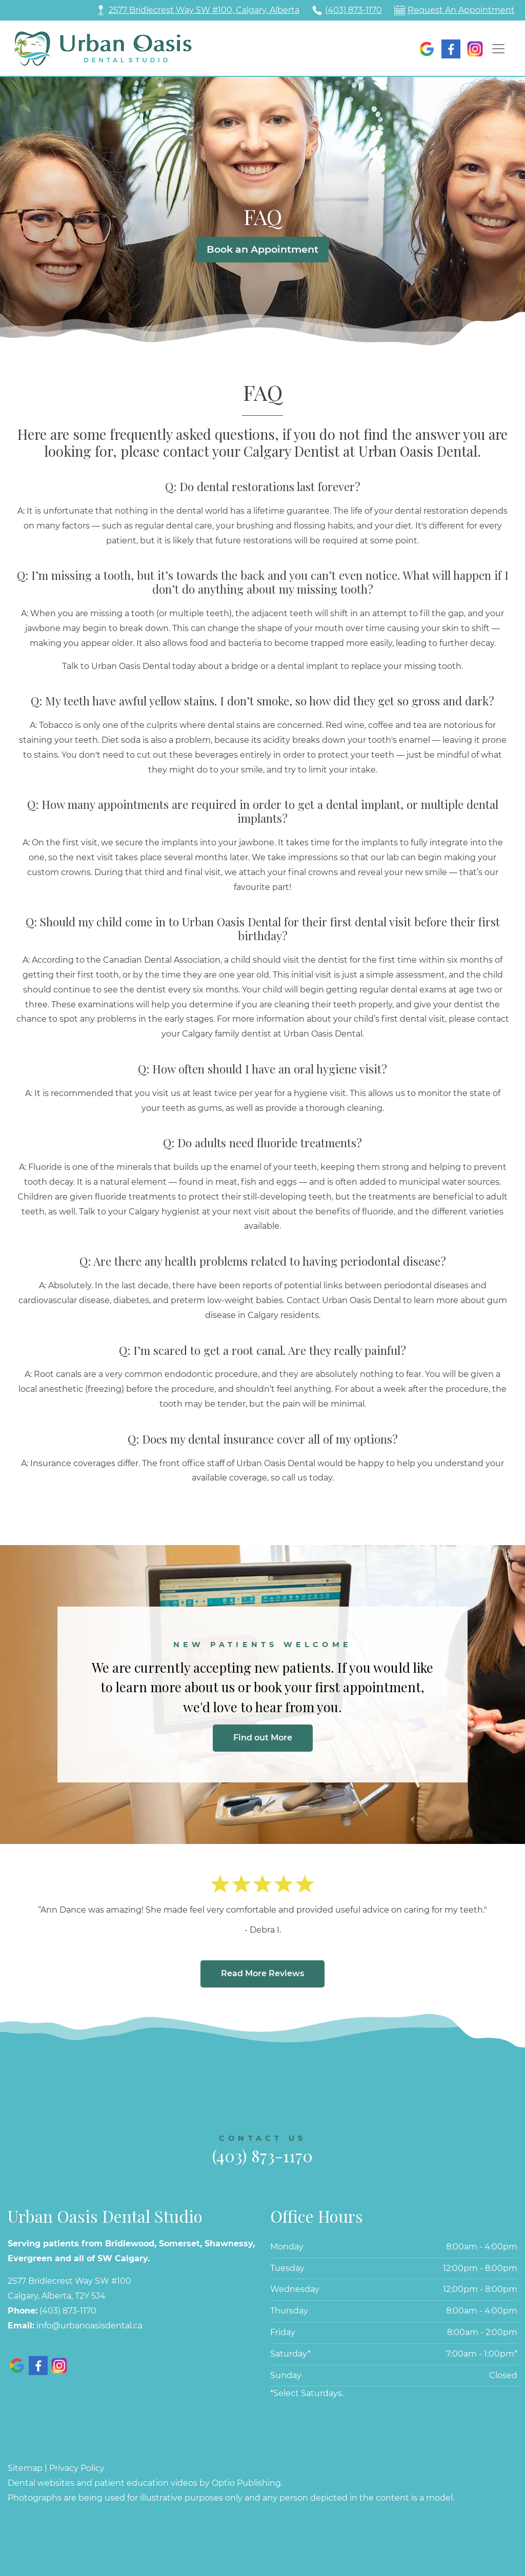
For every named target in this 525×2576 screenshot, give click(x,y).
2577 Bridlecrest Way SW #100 (69, 2281)
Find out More (262, 1737)
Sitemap (25, 2468)
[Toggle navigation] (498, 48)
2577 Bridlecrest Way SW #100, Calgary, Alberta (204, 10)
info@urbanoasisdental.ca (89, 2325)
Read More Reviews (262, 1973)
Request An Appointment (461, 10)
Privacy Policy (77, 2468)
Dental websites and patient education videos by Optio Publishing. (145, 2483)
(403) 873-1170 (353, 10)
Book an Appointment (262, 249)
